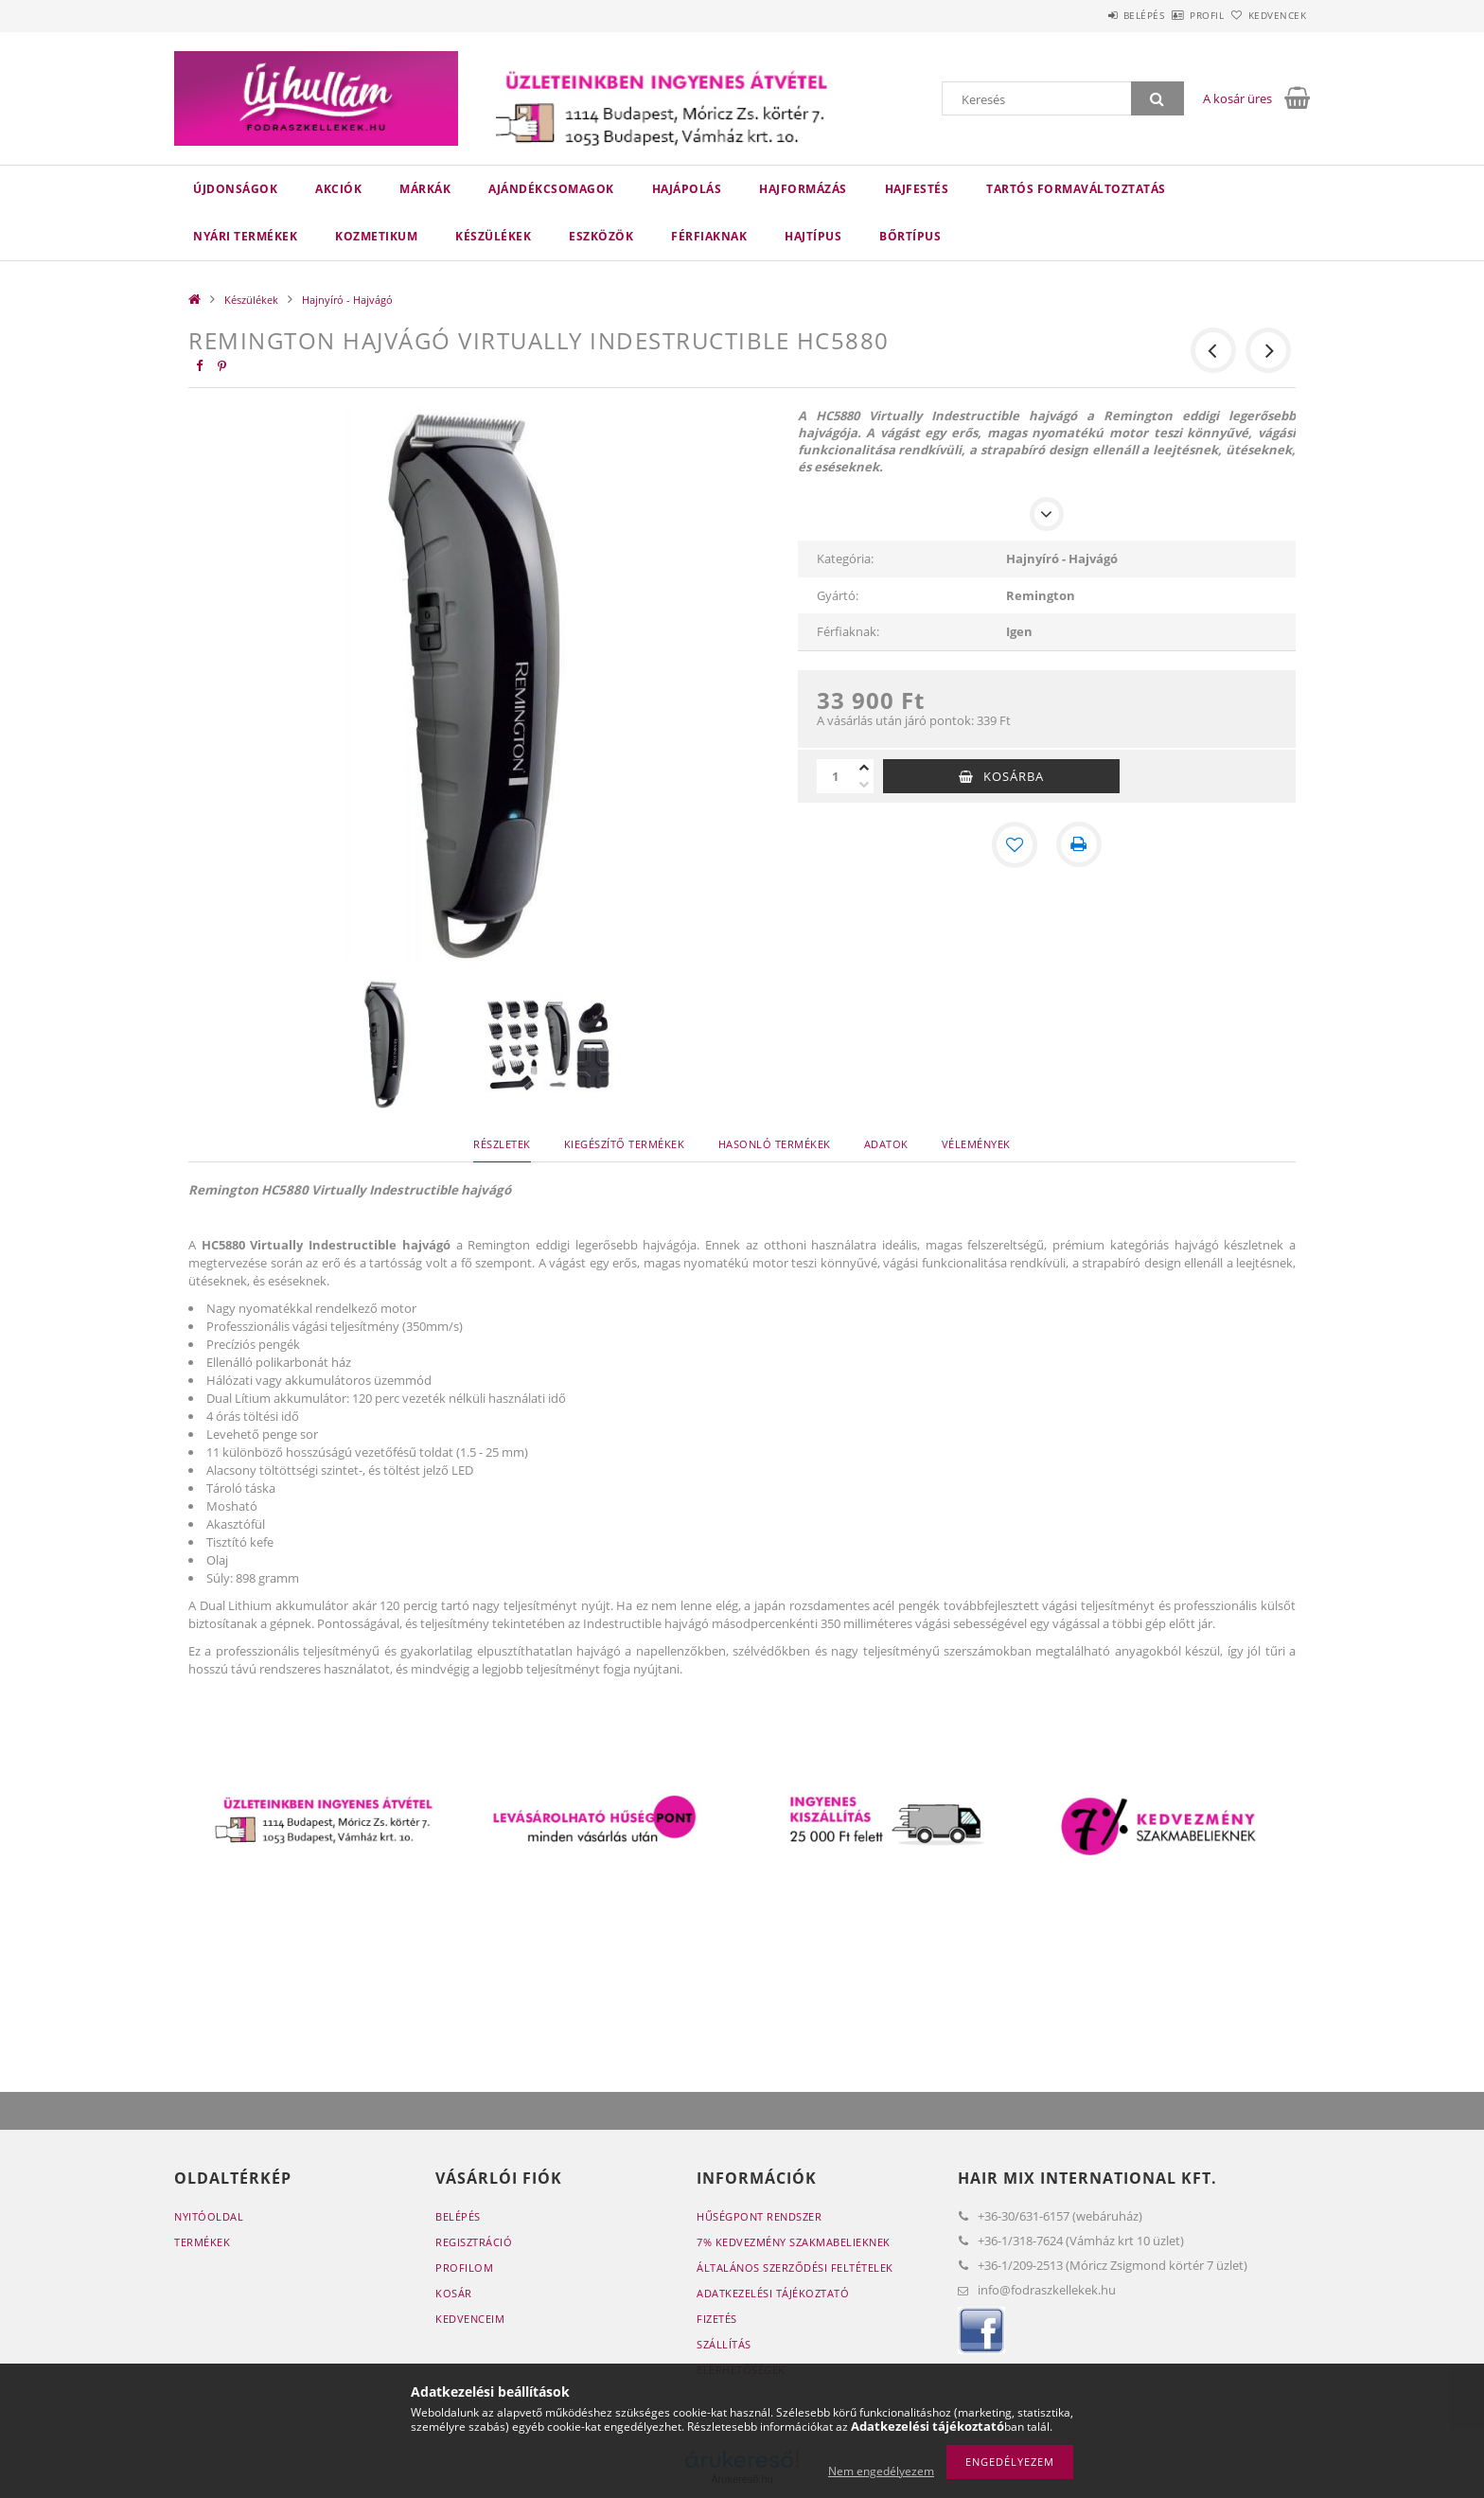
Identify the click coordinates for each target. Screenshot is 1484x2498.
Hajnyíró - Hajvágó (347, 299)
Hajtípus (813, 236)
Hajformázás (803, 189)
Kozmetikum (376, 236)
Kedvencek (1267, 15)
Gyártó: (837, 595)
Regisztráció (473, 2242)
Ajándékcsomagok (551, 189)
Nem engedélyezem (881, 2471)
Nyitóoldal (208, 2216)
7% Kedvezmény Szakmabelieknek (794, 2242)
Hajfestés (917, 189)
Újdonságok (235, 189)
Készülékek (493, 236)
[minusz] (864, 784)
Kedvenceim (469, 2319)
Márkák (424, 189)
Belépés (1091, 15)
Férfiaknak (709, 236)
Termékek (202, 2242)
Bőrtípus (910, 236)
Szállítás (724, 2344)
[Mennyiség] (836, 776)
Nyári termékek (245, 236)
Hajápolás (687, 189)
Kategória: (845, 558)
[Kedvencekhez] (1014, 844)
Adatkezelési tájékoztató (773, 2293)
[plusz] (864, 767)
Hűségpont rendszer (759, 2216)
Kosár (453, 2293)
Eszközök (601, 236)
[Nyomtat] (1079, 844)
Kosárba (1013, 776)
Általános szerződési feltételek (795, 2267)
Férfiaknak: (848, 631)
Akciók (338, 189)
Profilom (464, 2267)
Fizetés (717, 2319)
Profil (1175, 15)
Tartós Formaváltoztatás (1076, 189)
